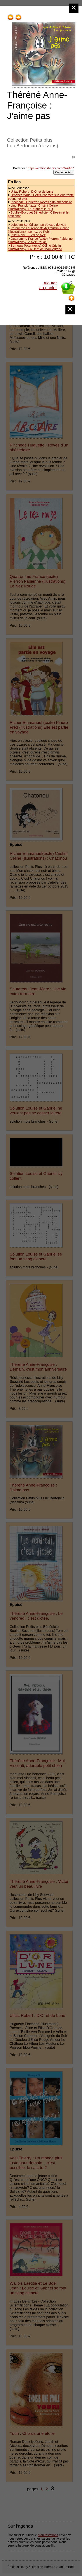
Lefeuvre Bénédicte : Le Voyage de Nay (38, 224)
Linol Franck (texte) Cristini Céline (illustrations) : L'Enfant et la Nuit (33, 207)
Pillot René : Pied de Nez (27, 235)
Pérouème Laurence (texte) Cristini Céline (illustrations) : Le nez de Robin (38, 229)
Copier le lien (63, 172)
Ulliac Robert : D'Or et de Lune (31, 191)
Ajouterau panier (48, 285)
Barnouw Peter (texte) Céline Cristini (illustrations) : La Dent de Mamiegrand (35, 247)
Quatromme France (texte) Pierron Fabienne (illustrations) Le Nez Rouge (40, 240)
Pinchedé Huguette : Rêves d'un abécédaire (41, 202)
